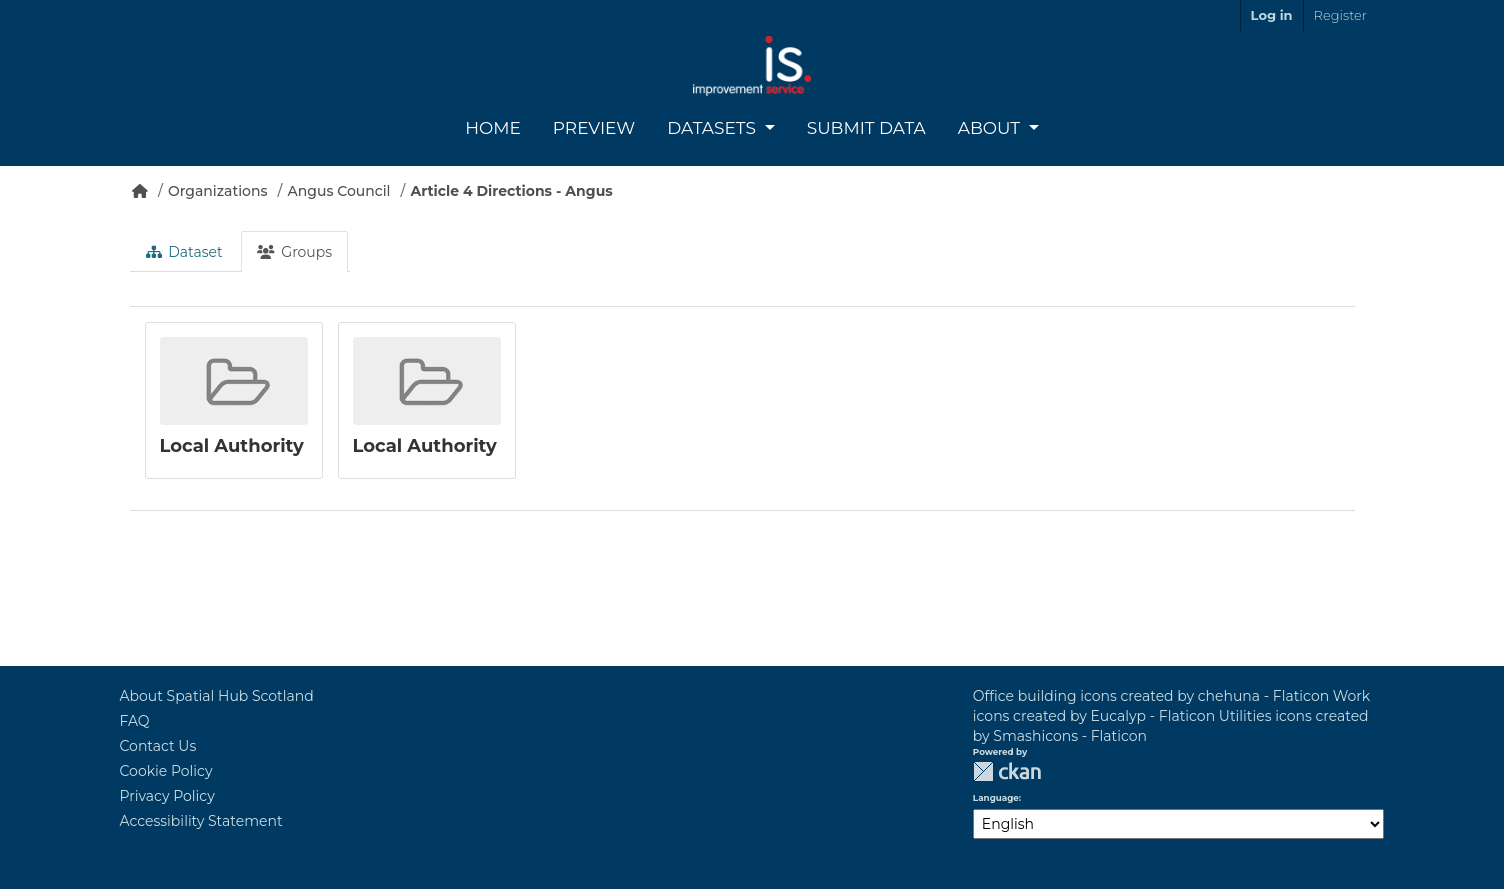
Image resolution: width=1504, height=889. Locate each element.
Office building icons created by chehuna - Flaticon (1151, 696)
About (991, 128)
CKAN (1007, 771)
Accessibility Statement (201, 821)
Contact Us (158, 746)
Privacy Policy (167, 796)
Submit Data (866, 128)
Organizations (218, 191)
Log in (1272, 15)
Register (1340, 15)
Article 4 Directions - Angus (511, 191)
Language (996, 798)
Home (493, 128)
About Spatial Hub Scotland (217, 696)
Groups (294, 252)
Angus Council (339, 191)
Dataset (184, 252)
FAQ (135, 721)
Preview (594, 128)
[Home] (140, 191)
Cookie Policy (166, 771)
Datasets (713, 128)
